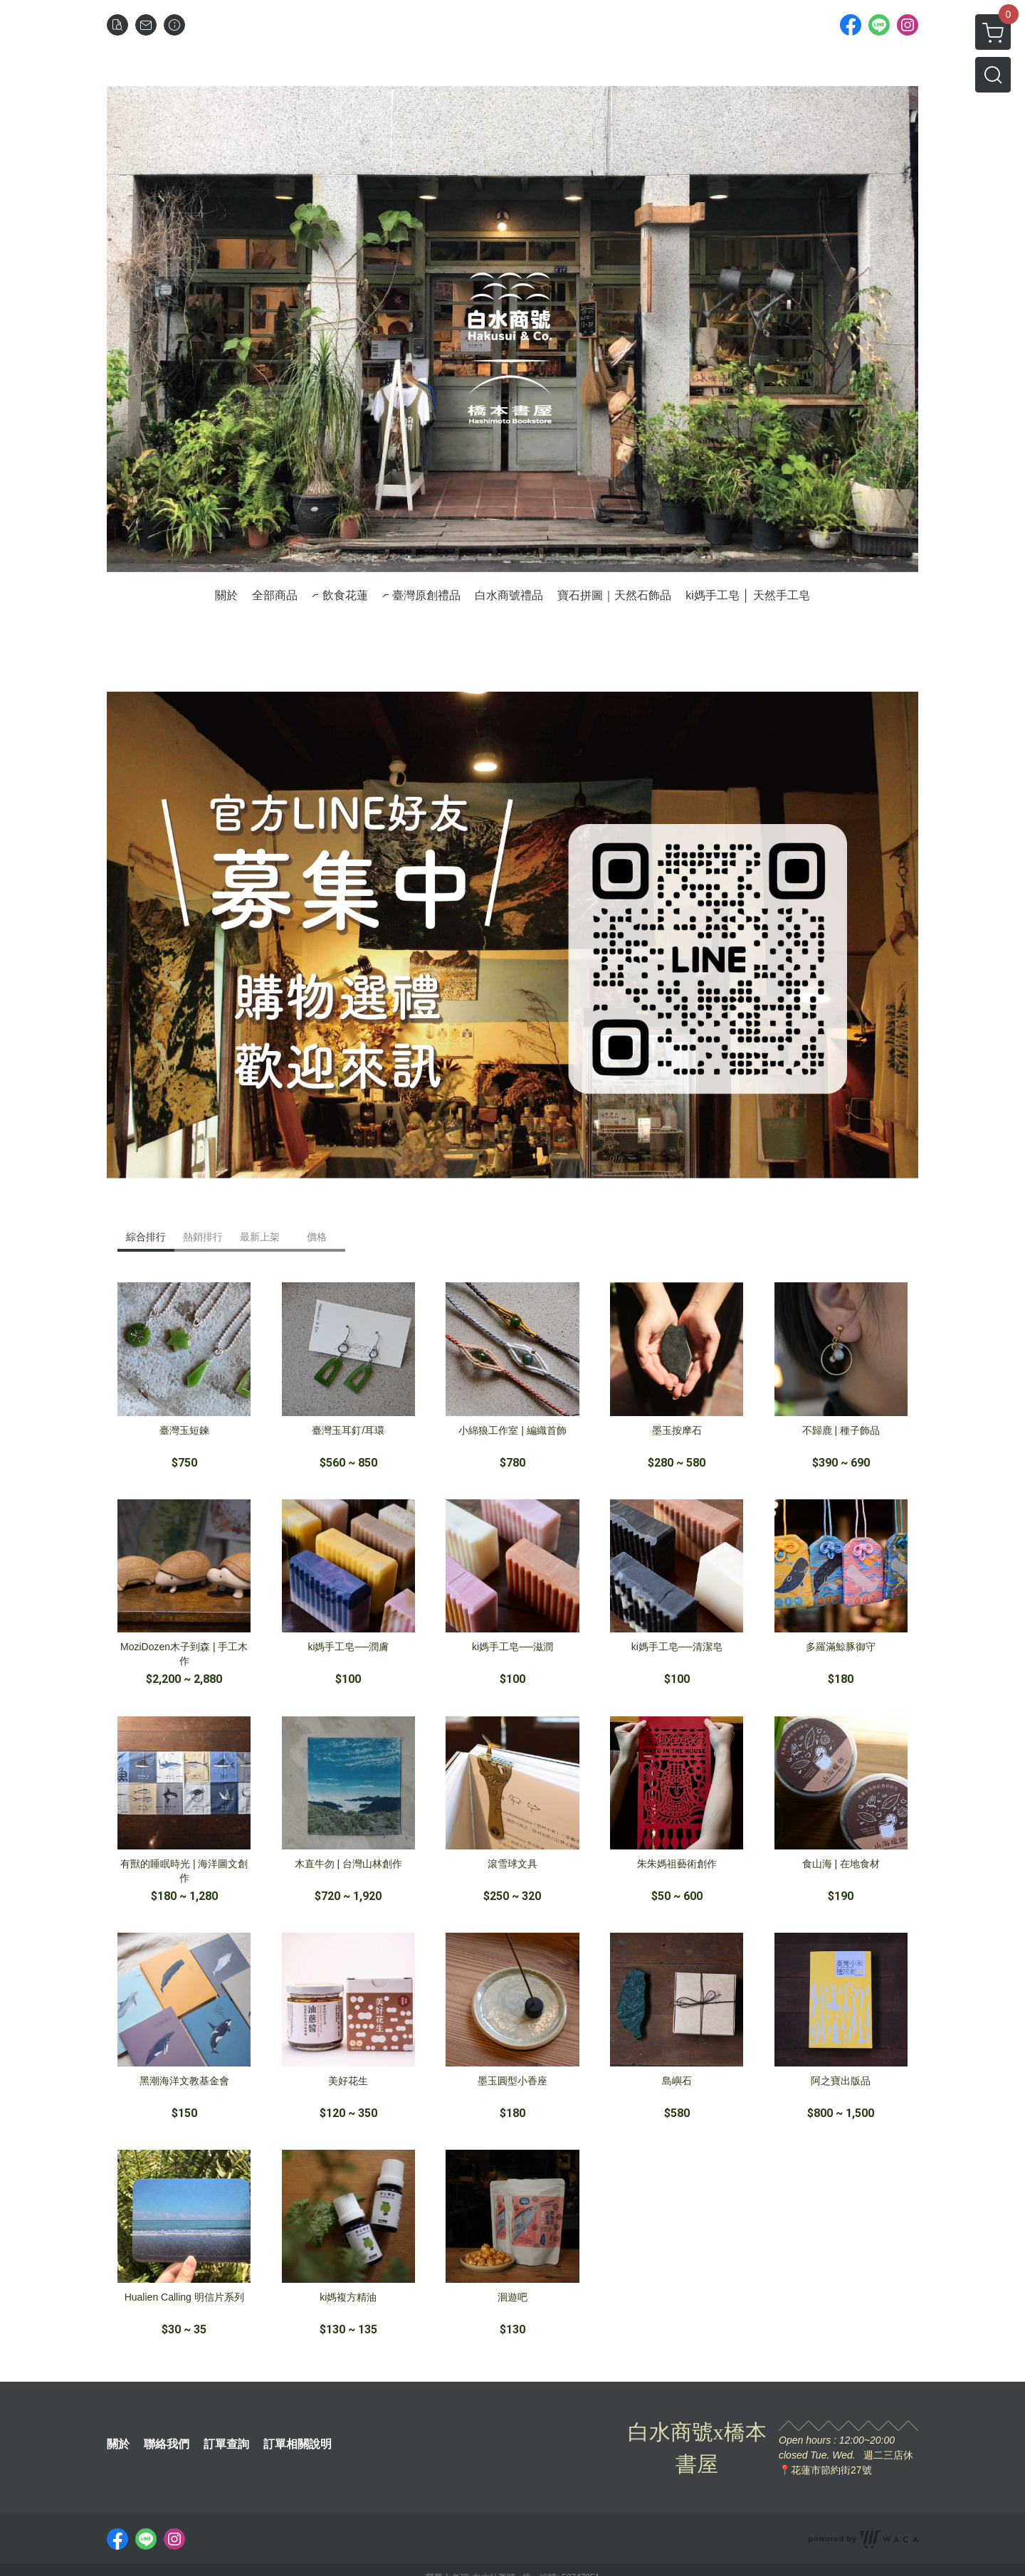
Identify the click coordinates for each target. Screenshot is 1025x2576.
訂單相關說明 (297, 2444)
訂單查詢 (226, 2444)
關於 (118, 2444)
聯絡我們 (166, 2444)
